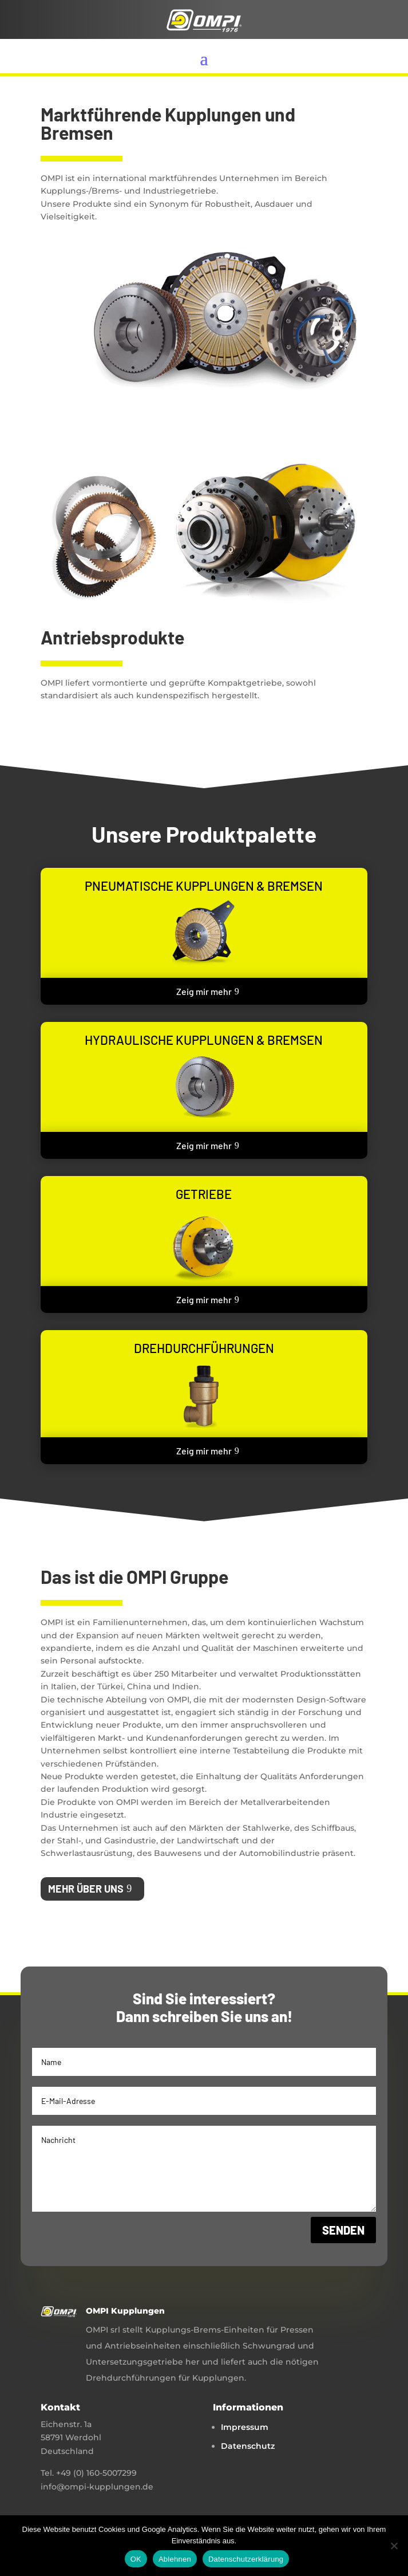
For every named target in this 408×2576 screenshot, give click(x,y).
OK (135, 2559)
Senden (343, 2230)
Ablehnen (175, 2559)
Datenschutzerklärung (245, 2559)
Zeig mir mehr (204, 991)
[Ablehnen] (393, 2545)
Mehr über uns (86, 1888)
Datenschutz (248, 2446)
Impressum (244, 2427)
